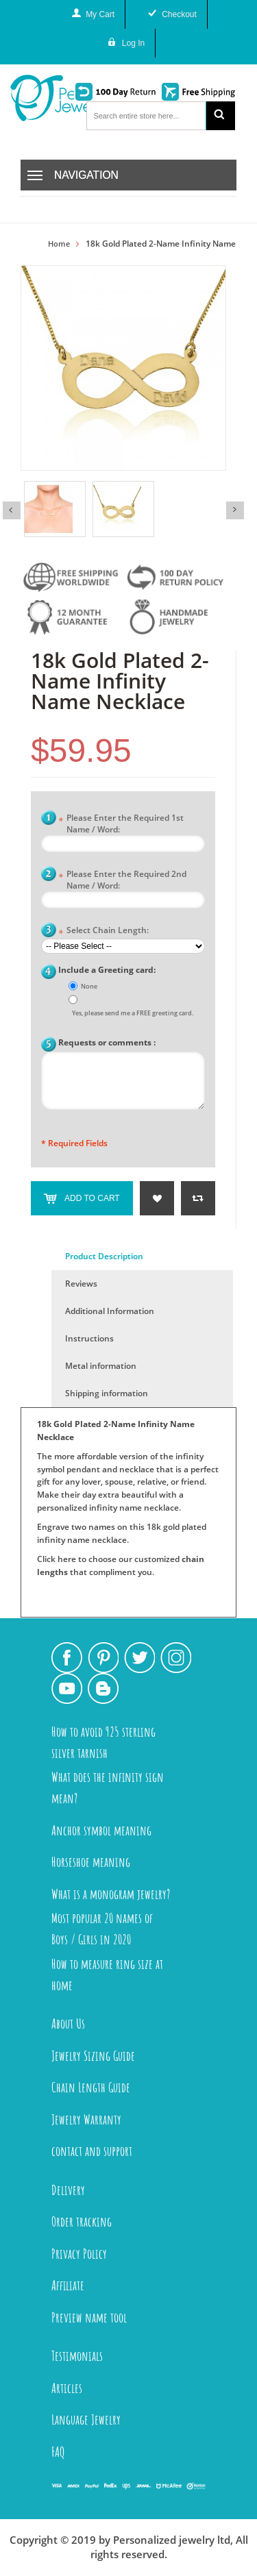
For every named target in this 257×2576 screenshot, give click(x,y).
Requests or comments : (107, 1042)
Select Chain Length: (103, 931)
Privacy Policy (79, 2253)
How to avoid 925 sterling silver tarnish (103, 1742)
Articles (66, 2388)
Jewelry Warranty (86, 2119)
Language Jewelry (86, 2419)
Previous (12, 510)
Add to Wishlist (157, 1198)
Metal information (100, 1366)
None (89, 986)
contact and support (91, 2150)
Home (59, 244)
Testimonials (77, 2355)
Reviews (81, 1283)
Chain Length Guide (90, 2087)
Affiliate (67, 2285)
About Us (68, 2023)
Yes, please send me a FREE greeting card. (132, 1013)
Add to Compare (198, 1198)
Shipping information (106, 1393)
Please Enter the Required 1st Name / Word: (121, 823)
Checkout (179, 14)
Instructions (89, 1338)
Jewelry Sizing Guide (93, 2055)
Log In (133, 43)
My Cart (100, 14)
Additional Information (109, 1311)
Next (235, 510)
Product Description (104, 1256)
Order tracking (81, 2221)
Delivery (68, 2190)
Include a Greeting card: (107, 970)
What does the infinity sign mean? (107, 1787)
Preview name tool (89, 2317)
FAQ (58, 2451)
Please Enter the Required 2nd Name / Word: (122, 879)
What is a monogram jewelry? (110, 1894)
